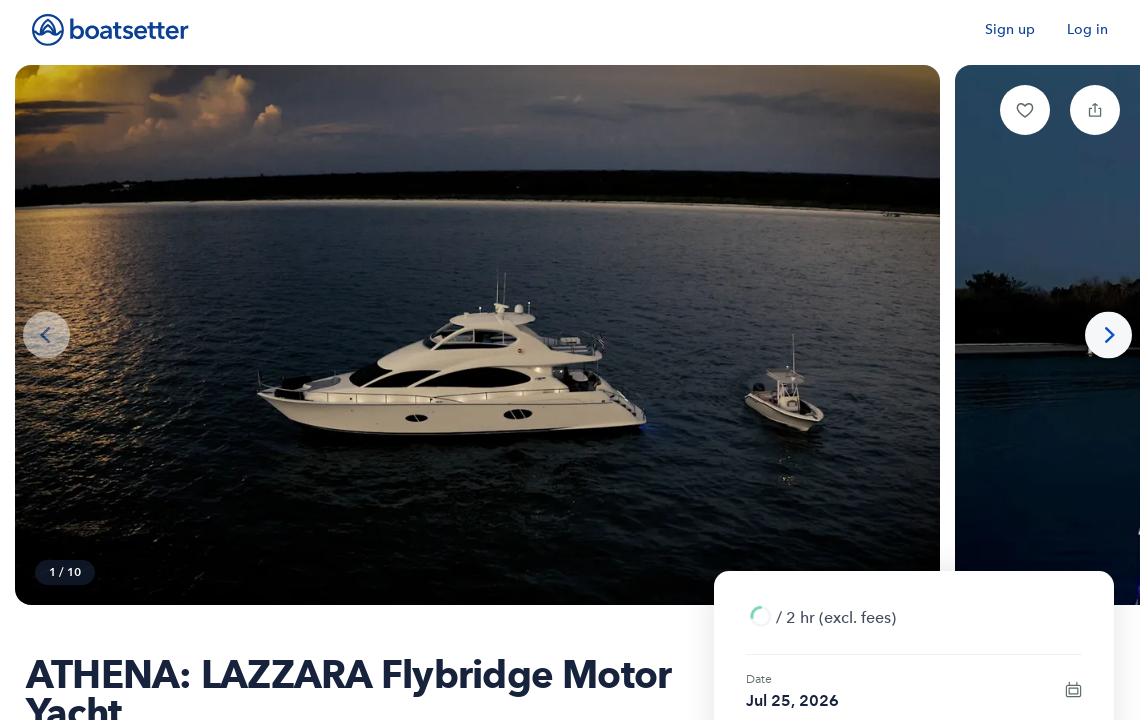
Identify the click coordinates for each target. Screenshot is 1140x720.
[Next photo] (1108, 335)
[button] (1025, 110)
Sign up (1010, 29)
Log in (1087, 29)
